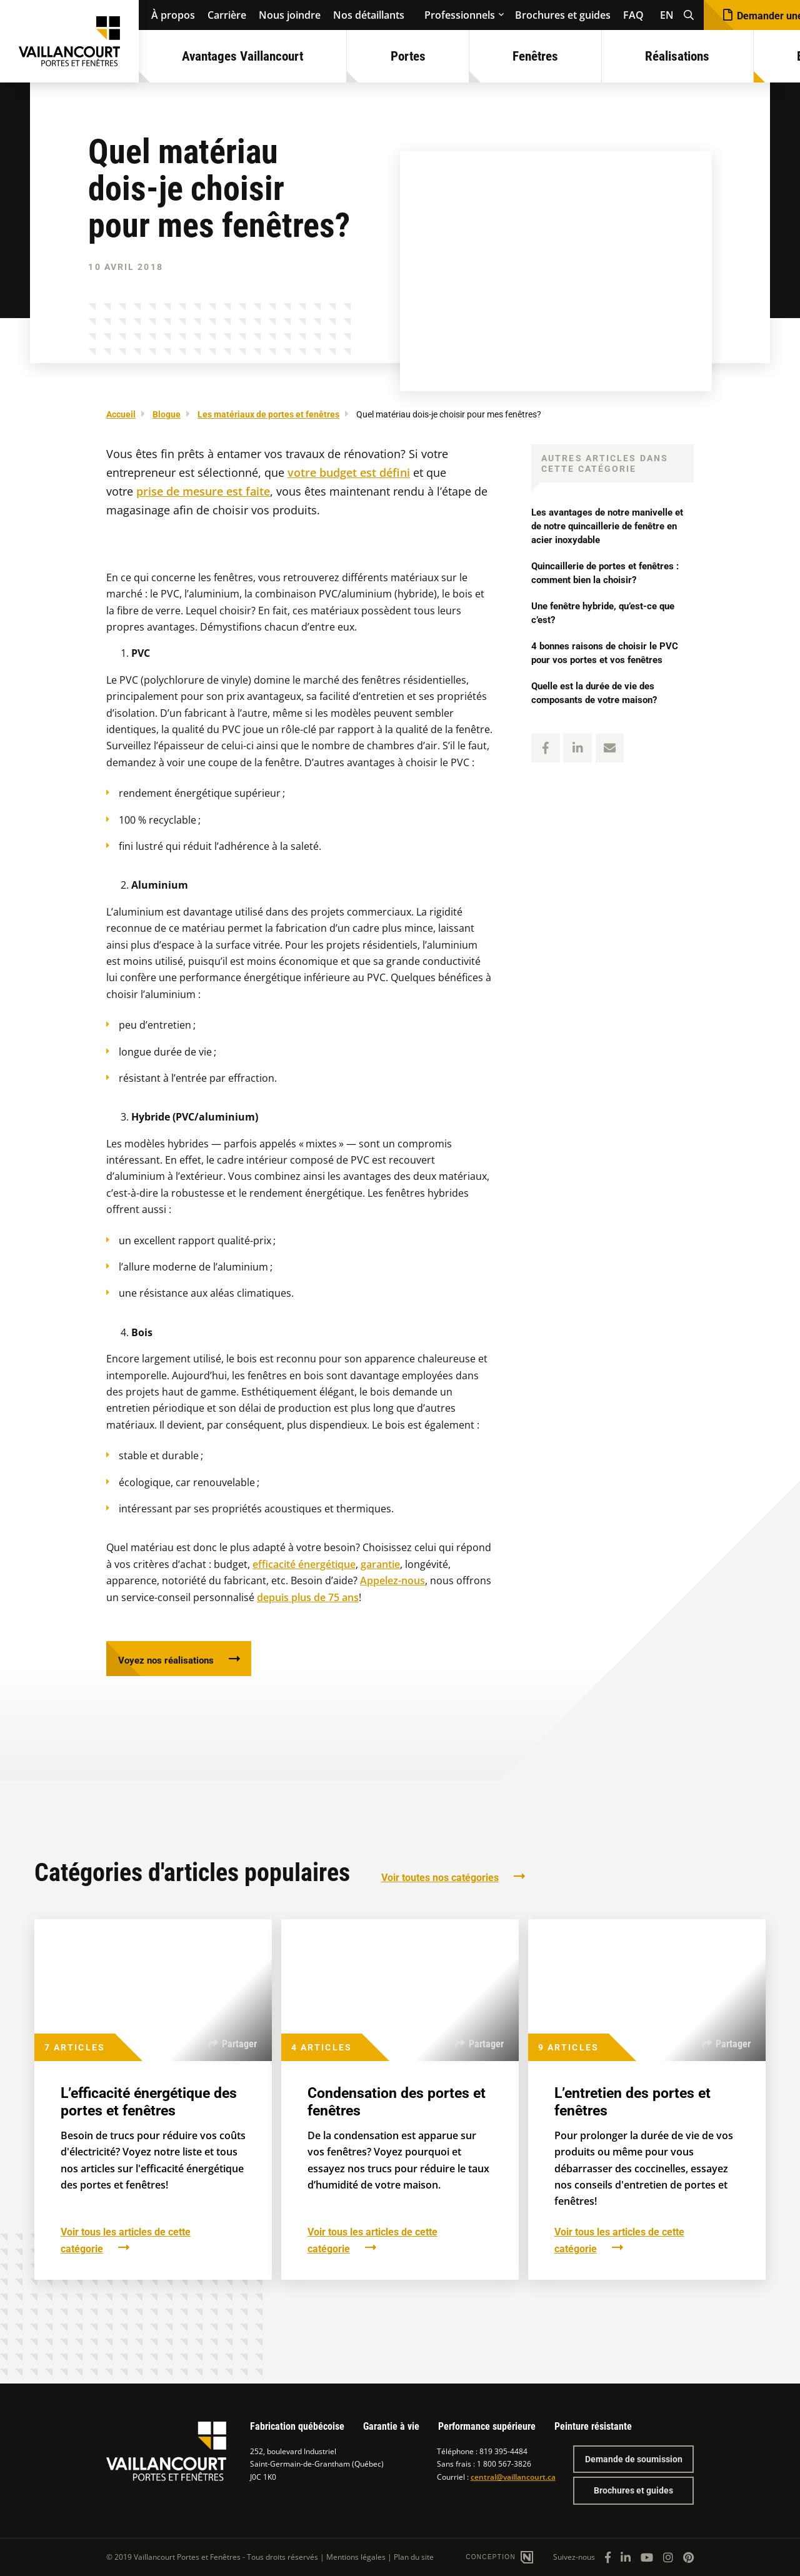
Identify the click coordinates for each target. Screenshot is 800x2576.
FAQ (633, 15)
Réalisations (677, 56)
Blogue (166, 414)
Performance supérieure (487, 2426)
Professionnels (459, 15)
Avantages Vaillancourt (242, 56)
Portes (408, 56)
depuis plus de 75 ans (308, 1597)
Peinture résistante (593, 2426)
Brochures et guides (563, 15)
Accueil (121, 414)
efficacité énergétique (304, 1564)
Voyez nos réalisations (170, 1661)
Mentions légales (356, 2557)
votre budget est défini (349, 472)
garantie (380, 1564)
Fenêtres (535, 56)
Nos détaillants (368, 15)
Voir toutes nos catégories (440, 1880)
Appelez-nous (392, 1580)
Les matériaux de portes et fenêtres (268, 414)
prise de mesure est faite (203, 491)
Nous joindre (290, 15)
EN (667, 15)
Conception (492, 2557)
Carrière (227, 15)
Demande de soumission (633, 2459)
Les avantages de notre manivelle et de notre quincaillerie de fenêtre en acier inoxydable (609, 526)
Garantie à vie (391, 2426)
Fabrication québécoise (297, 2426)
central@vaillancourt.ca (513, 2477)
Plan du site (414, 2557)
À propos (173, 15)
